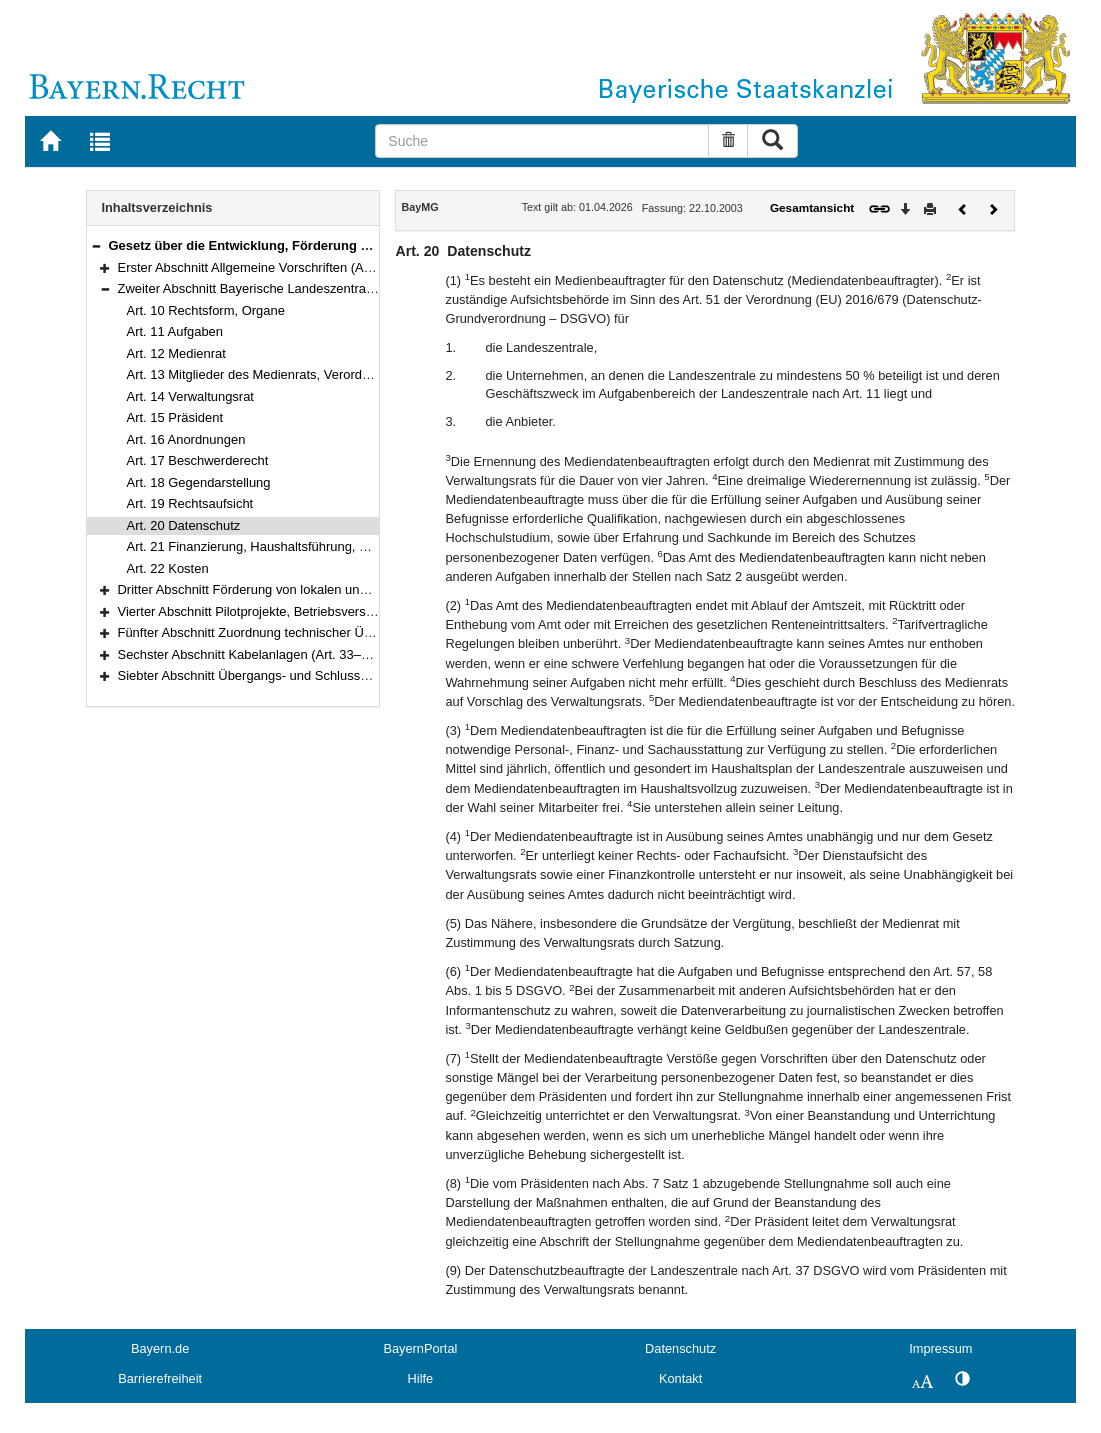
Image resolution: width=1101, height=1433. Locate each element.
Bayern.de (160, 1348)
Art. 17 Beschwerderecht (198, 460)
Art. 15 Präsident (175, 417)
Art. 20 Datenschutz (184, 525)
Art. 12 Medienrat (176, 353)
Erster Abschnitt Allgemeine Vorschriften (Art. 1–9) (261, 267)
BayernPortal (420, 1348)
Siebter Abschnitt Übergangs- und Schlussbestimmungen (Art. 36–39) (318, 675)
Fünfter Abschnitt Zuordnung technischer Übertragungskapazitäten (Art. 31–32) (345, 632)
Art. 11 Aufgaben (175, 331)
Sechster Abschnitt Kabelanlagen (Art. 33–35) (249, 654)
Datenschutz (680, 1348)
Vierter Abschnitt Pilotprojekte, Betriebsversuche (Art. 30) (281, 611)
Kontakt (680, 1378)
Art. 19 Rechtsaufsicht (190, 503)
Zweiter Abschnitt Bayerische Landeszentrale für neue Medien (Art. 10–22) (332, 288)
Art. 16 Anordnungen (186, 439)
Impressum (940, 1348)
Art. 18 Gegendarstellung (199, 482)
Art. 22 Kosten (168, 568)
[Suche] (542, 141)
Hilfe (421, 1378)
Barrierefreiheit (160, 1378)
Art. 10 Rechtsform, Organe (206, 310)
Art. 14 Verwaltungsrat (190, 396)
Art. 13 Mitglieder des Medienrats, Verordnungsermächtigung (301, 374)
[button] (96, 245)
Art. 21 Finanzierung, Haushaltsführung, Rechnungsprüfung (298, 546)
